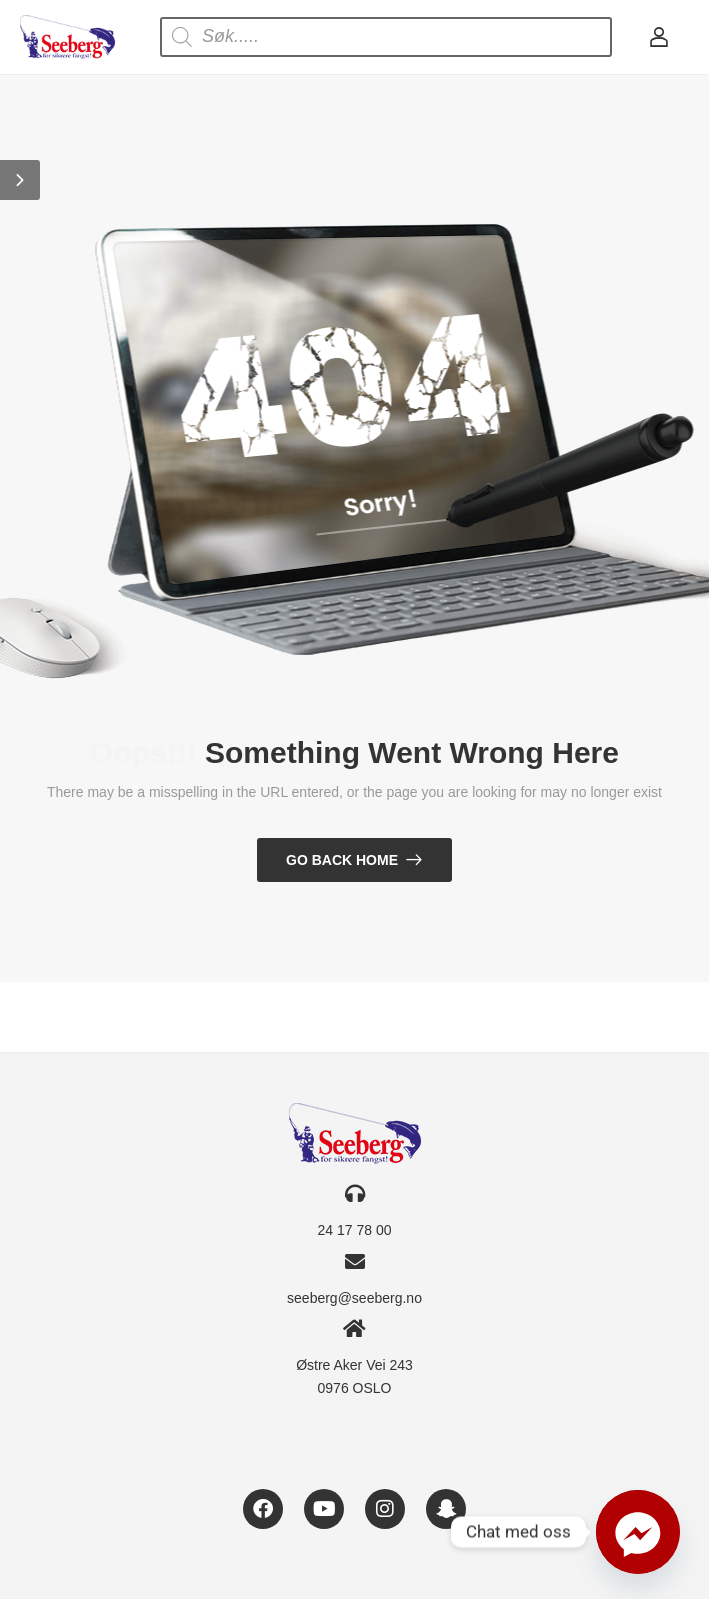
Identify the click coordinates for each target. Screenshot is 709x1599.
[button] (20, 180)
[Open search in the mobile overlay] (386, 37)
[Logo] (67, 37)
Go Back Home (342, 860)
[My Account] (659, 37)
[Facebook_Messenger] (638, 1532)
